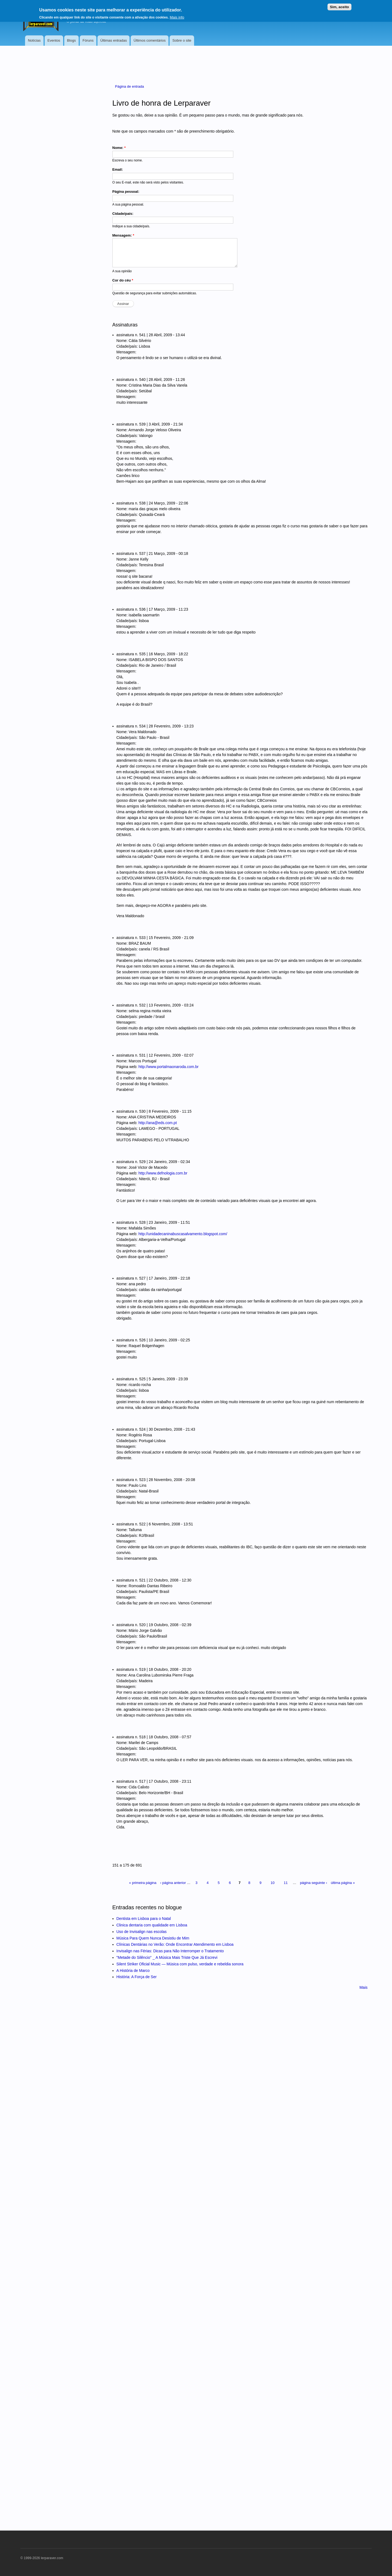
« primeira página (142, 1883)
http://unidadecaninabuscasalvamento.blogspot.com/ (182, 1234)
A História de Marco (133, 1970)
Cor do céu (122, 280)
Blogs (71, 40)
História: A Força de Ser (137, 1977)
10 (272, 1883)
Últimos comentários (150, 40)
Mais (363, 1987)
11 (285, 1883)
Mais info (177, 17)
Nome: (119, 148)
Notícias (34, 40)
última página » (343, 1883)
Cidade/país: (122, 214)
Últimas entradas (113, 40)
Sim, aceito (339, 7)
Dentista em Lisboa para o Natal (144, 1918)
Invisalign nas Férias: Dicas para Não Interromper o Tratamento (170, 1951)
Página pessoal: (125, 191)
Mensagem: (123, 235)
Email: (117, 169)
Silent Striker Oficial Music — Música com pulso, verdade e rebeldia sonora (180, 1964)
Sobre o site (181, 40)
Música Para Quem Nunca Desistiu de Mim (153, 1938)
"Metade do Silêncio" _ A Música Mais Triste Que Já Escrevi (167, 1957)
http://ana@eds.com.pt (157, 1123)
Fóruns (87, 40)
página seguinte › (313, 1883)
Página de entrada (129, 86)
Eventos (53, 40)
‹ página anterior (173, 1883)
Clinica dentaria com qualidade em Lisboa (152, 1925)
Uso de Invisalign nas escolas (142, 1931)
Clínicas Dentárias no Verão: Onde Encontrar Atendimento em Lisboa (175, 1944)
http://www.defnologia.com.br (162, 1173)
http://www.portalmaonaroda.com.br (168, 1066)
